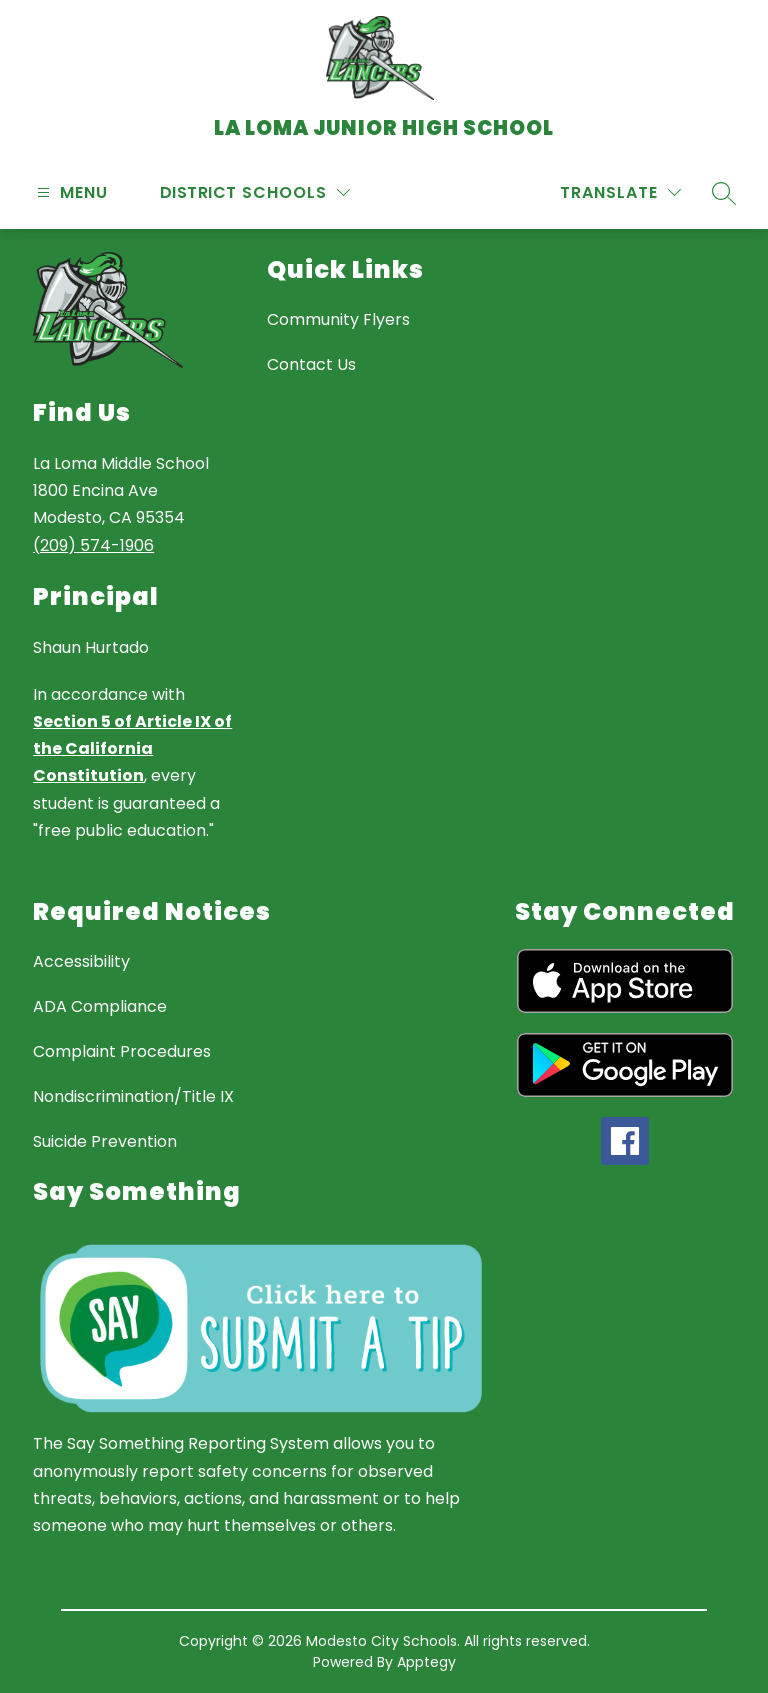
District (198, 192)
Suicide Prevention (105, 1141)
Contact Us (311, 364)
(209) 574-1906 (93, 545)
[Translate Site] (620, 192)
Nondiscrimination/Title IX (133, 1096)
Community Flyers (338, 319)
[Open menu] (70, 192)
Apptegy (426, 1662)
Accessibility (81, 961)
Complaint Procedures (122, 1051)
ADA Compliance (100, 1006)
